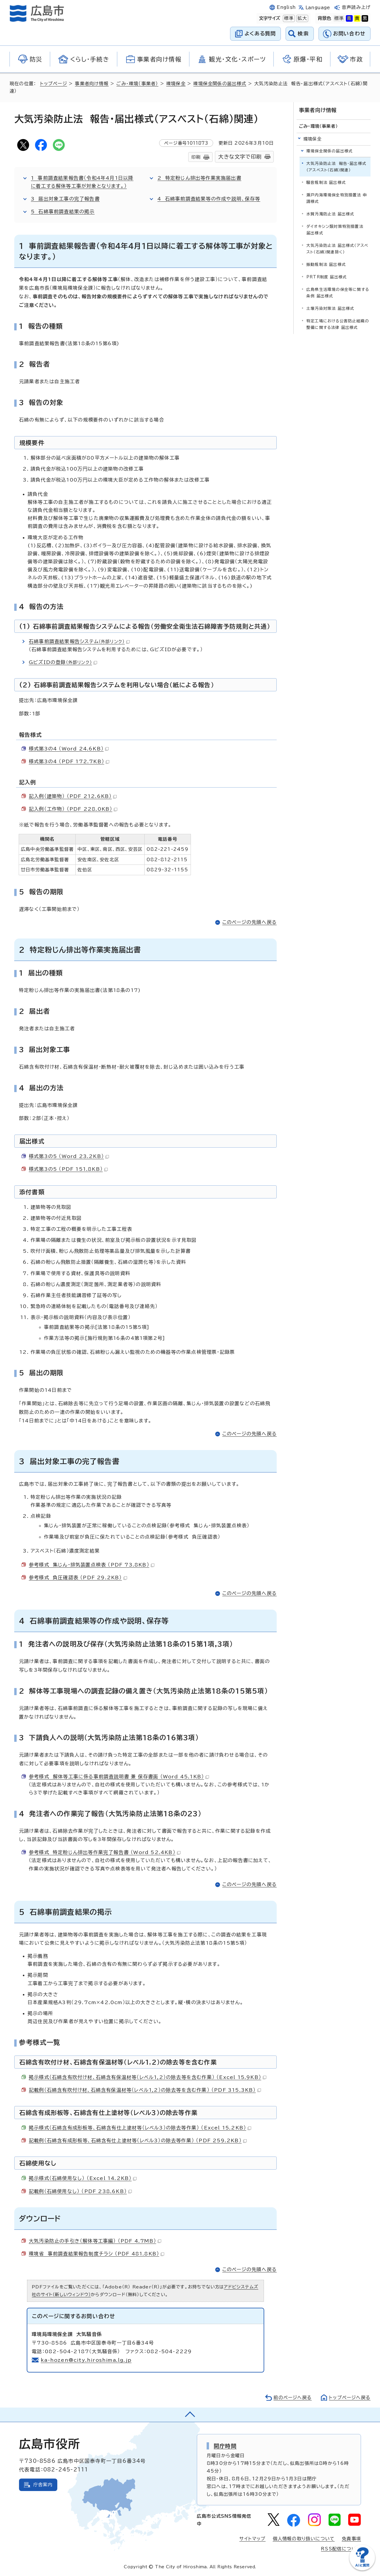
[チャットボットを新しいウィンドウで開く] (362, 2569)
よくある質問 (260, 33)
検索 (303, 33)
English (286, 7)
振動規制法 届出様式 (326, 264)
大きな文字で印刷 (240, 156)
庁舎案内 (43, 2484)
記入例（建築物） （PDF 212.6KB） (73, 796)
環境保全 (176, 83)
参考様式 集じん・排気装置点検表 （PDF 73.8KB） (91, 1564)
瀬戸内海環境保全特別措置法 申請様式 (336, 198)
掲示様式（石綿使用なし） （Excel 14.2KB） (83, 2178)
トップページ (53, 83)
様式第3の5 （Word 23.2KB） (69, 1156)
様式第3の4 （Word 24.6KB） (69, 748)
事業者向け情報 (91, 83)
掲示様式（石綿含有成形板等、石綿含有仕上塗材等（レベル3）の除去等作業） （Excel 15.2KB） (140, 2127)
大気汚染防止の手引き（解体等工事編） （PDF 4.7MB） (95, 2241)
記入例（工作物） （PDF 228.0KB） (73, 809)
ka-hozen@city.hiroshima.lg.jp (86, 2360)
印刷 (195, 157)
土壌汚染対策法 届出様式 (330, 308)
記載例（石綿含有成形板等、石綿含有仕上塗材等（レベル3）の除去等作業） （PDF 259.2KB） (138, 2140)
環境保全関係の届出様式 (219, 83)
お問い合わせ (349, 33)
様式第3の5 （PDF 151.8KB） (68, 1169)
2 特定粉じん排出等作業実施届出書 (199, 178)
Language (317, 7)
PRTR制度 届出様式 (326, 277)
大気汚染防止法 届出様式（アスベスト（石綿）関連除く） (337, 249)
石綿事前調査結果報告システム (79, 641)
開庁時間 (225, 2446)
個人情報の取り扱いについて (304, 2538)
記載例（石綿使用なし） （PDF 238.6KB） (80, 2191)
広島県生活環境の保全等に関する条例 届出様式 (337, 293)
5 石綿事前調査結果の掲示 (63, 211)
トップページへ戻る (349, 2397)
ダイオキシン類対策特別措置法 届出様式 (334, 230)
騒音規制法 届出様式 (326, 182)
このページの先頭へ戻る (249, 922)
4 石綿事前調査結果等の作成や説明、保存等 (208, 198)
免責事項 (351, 2538)
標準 (288, 18)
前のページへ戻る (292, 2397)
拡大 (301, 18)
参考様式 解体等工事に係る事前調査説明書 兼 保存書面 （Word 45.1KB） (119, 1776)
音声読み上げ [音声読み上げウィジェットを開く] (356, 7)
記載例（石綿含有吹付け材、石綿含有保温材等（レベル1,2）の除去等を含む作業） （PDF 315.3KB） (145, 2090)
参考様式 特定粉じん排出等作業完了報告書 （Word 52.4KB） (104, 1852)
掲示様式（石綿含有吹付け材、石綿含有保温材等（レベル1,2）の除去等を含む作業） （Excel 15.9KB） (147, 2077)
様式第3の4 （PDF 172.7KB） (69, 761)
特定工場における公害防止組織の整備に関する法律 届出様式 (337, 324)
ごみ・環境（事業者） (137, 83)
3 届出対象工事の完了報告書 (65, 198)
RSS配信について (341, 2549)
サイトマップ (252, 2538)
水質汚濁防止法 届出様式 (330, 214)
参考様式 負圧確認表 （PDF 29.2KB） (78, 1577)
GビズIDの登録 (63, 662)
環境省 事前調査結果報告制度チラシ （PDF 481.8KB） (96, 2253)
